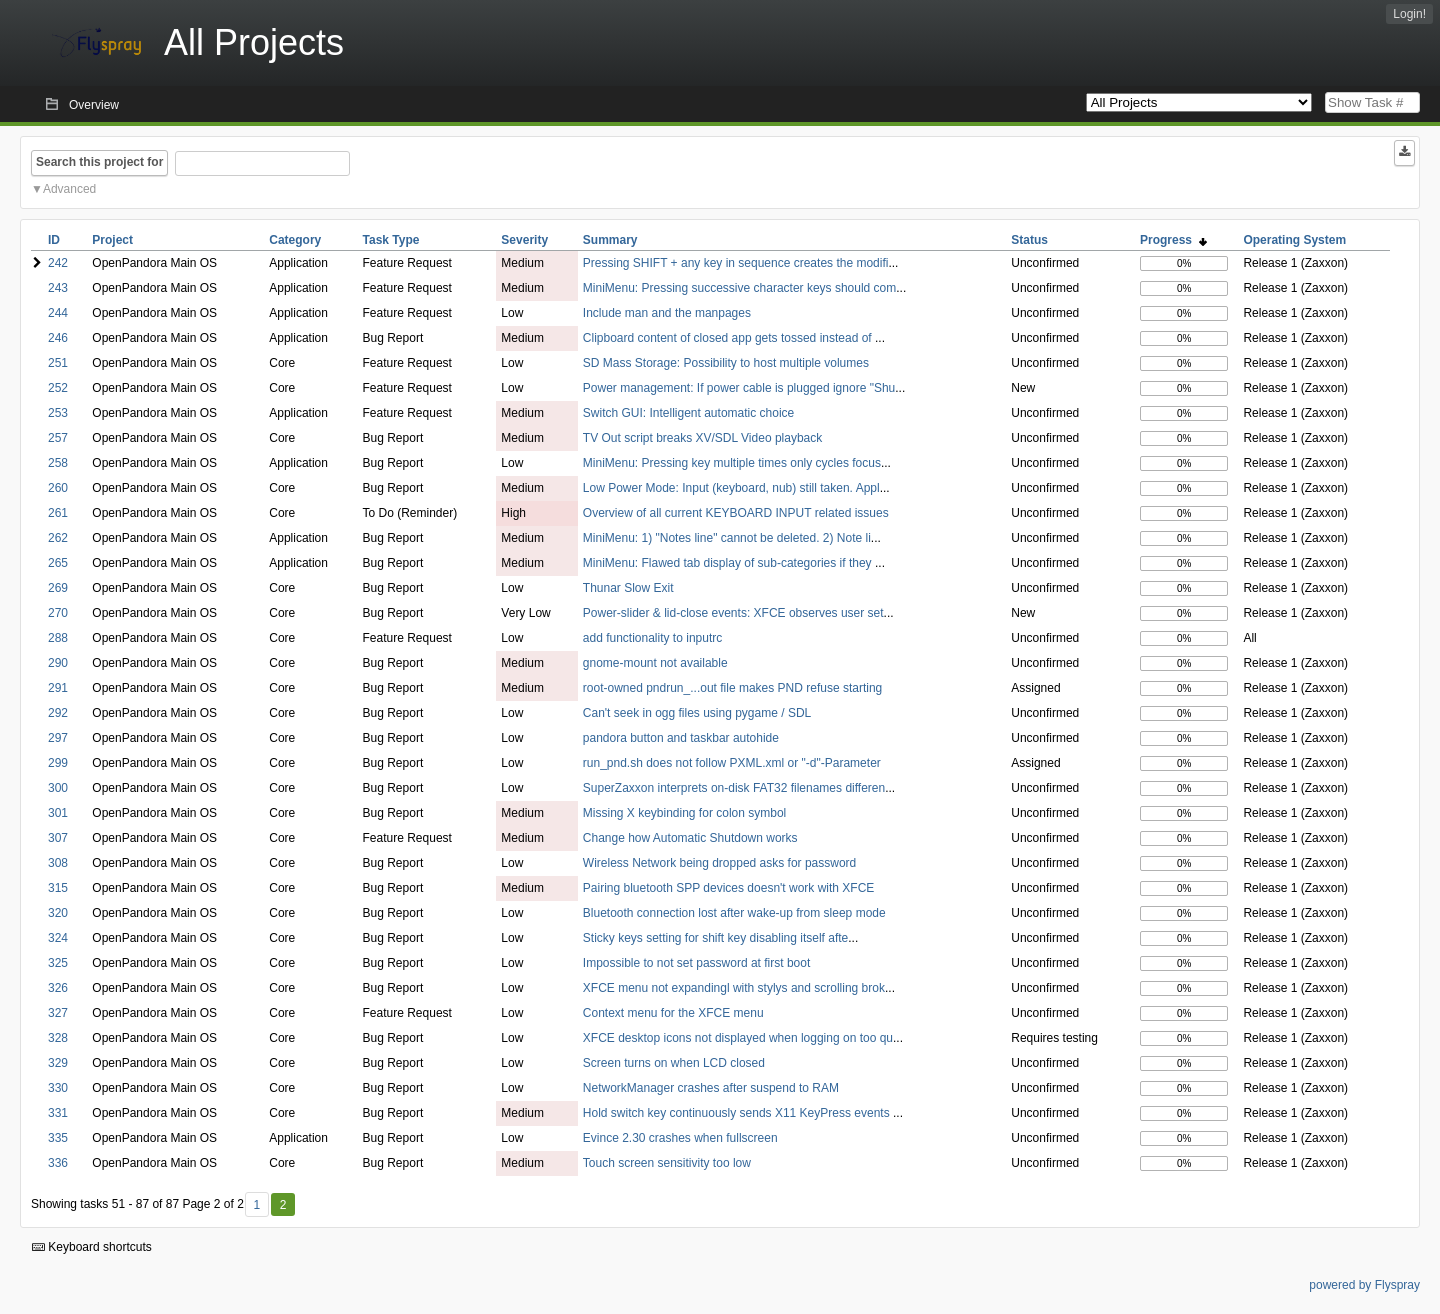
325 (58, 963)
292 (58, 713)
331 (58, 1113)
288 (58, 638)
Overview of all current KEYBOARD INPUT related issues (736, 513)
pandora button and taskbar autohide (681, 738)
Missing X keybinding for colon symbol (684, 813)
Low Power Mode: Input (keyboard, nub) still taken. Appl (731, 488)
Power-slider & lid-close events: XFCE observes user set (733, 613)
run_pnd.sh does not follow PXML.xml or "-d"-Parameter (732, 763)
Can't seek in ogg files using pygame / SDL (697, 713)
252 (58, 388)
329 (58, 1063)
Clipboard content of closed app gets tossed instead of (729, 338)
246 (58, 338)
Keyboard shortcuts (92, 1247)
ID (54, 240)
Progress (1173, 240)
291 (58, 688)
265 (58, 563)
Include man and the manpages (667, 313)
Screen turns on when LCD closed (674, 1063)
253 (58, 413)
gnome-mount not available (655, 663)
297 (58, 738)
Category (295, 240)
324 (58, 938)
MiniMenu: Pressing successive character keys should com (739, 288)
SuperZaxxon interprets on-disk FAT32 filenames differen (734, 788)
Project (112, 240)
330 (58, 1088)
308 (58, 863)
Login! (1409, 14)
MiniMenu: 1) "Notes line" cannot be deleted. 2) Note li (727, 538)
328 (58, 1038)
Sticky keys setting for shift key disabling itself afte (715, 938)
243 (58, 288)
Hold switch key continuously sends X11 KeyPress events (738, 1113)
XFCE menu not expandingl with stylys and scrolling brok (734, 988)
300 (58, 788)
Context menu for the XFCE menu (673, 1013)
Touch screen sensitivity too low (667, 1163)
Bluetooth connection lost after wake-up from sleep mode (734, 913)
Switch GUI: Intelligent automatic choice (688, 413)
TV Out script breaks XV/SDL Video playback (702, 438)
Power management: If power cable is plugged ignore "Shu (739, 388)
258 (58, 463)
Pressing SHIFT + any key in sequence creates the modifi (736, 263)
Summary (610, 240)
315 (58, 888)
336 (58, 1163)
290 (58, 663)
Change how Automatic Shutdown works (690, 838)
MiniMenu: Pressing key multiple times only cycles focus (732, 463)
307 (58, 838)
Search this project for (99, 162)
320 (58, 913)
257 (58, 438)
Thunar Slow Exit (628, 588)
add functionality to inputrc (652, 638)
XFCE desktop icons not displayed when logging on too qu (738, 1038)
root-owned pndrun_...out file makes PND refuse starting (732, 688)
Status (1029, 240)
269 (58, 588)
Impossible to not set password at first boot (696, 963)
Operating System (1294, 240)
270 (58, 613)
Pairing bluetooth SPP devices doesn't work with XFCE (729, 888)
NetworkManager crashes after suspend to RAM (711, 1088)
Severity (524, 240)
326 (58, 988)
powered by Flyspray (1364, 1285)
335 (58, 1138)
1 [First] (256, 1205)
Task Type (391, 240)
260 (58, 488)
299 (58, 763)
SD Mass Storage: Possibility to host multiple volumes (726, 363)
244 (58, 313)
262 (58, 538)
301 (58, 813)
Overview (94, 105)
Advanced (69, 189)
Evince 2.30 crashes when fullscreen (680, 1138)
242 (58, 263)
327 (58, 1013)
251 (58, 363)
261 (58, 513)
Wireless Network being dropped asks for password (719, 863)
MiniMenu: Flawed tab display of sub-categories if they (729, 563)
